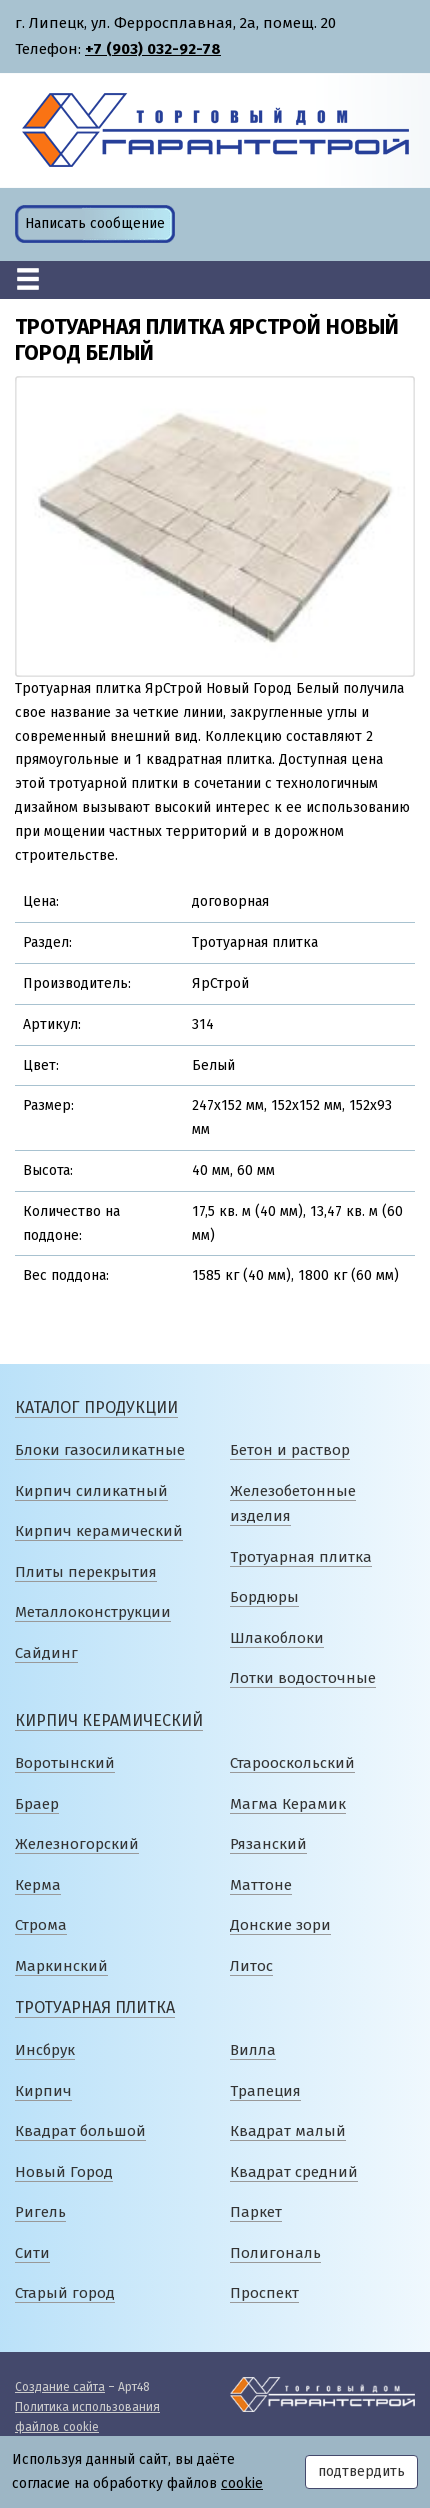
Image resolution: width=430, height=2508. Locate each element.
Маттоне (261, 1885)
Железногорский (77, 1844)
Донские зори (280, 1925)
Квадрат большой (80, 2131)
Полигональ (275, 2253)
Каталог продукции (96, 1407)
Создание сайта (60, 2387)
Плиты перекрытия (86, 1572)
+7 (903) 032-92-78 (153, 49)
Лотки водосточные (303, 1678)
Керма (38, 1885)
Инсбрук (45, 2050)
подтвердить (361, 2471)
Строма (41, 1925)
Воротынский (65, 1763)
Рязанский (268, 1844)
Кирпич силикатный (91, 1491)
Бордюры (264, 1597)
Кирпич (43, 2091)
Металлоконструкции (93, 1612)
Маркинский (61, 1966)
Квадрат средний (294, 2172)
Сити (32, 2253)
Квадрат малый (288, 2131)
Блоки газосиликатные (100, 1450)
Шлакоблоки (277, 1638)
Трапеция (265, 2091)
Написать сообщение (95, 223)
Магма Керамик (288, 1804)
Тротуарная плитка (301, 1557)
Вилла (253, 2050)
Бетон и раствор (290, 1450)
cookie (242, 2483)
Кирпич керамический (99, 1531)
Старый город (65, 2293)
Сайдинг (46, 1653)
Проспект (264, 2293)
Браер (37, 1804)
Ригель (40, 2212)
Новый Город (64, 2172)
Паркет (256, 2212)
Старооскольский (292, 1763)
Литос (251, 1966)
